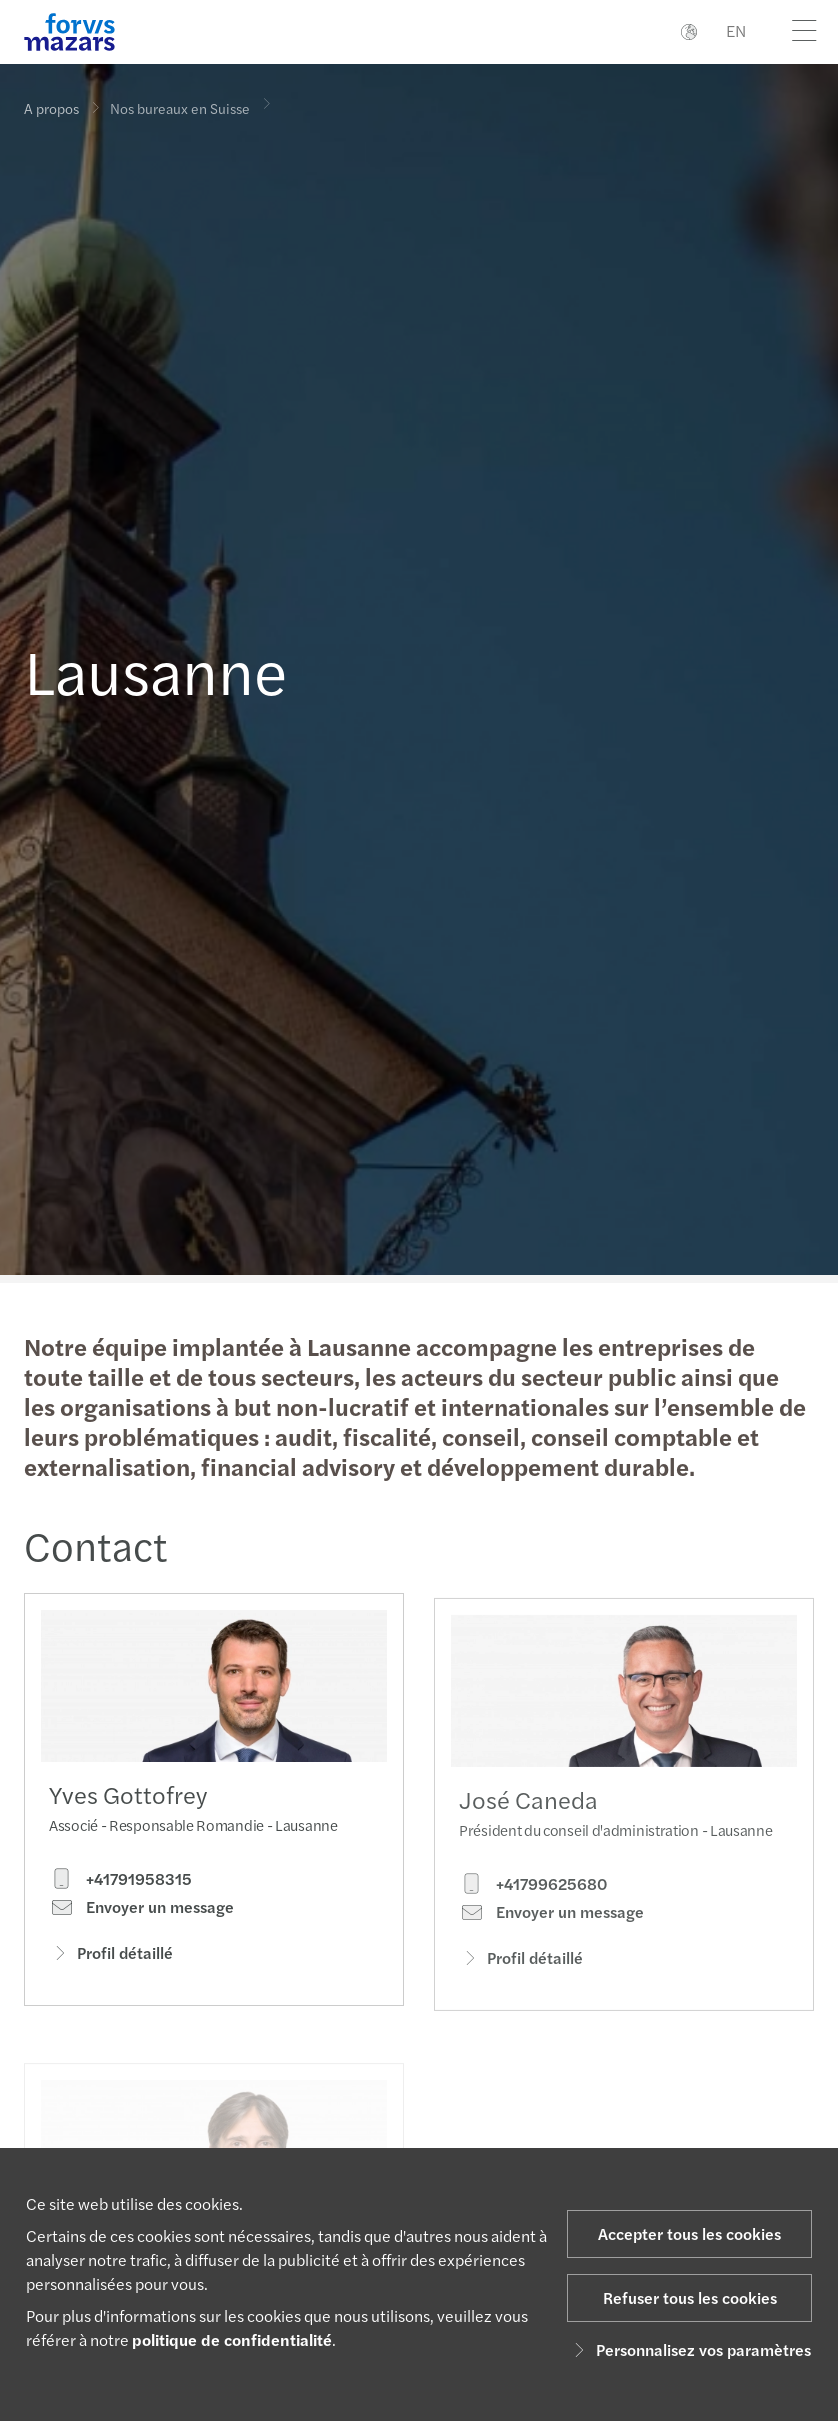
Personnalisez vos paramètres (689, 2349)
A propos (51, 108)
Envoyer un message (141, 1912)
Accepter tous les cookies (689, 2233)
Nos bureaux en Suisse (180, 103)
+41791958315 (120, 1884)
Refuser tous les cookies (690, 2297)
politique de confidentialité (232, 2339)
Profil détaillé (111, 1957)
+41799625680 (533, 1912)
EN (736, 30)
